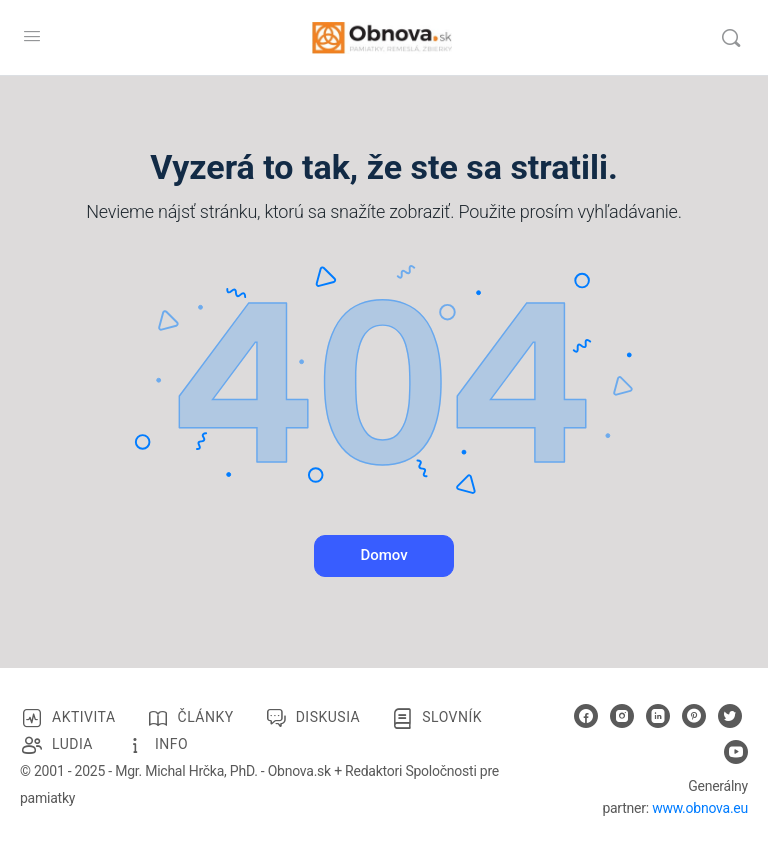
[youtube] (736, 752)
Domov (383, 555)
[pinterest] (694, 716)
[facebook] (586, 716)
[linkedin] (658, 716)
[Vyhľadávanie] (731, 38)
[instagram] (622, 716)
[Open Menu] (32, 36)
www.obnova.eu (700, 808)
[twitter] (730, 716)
